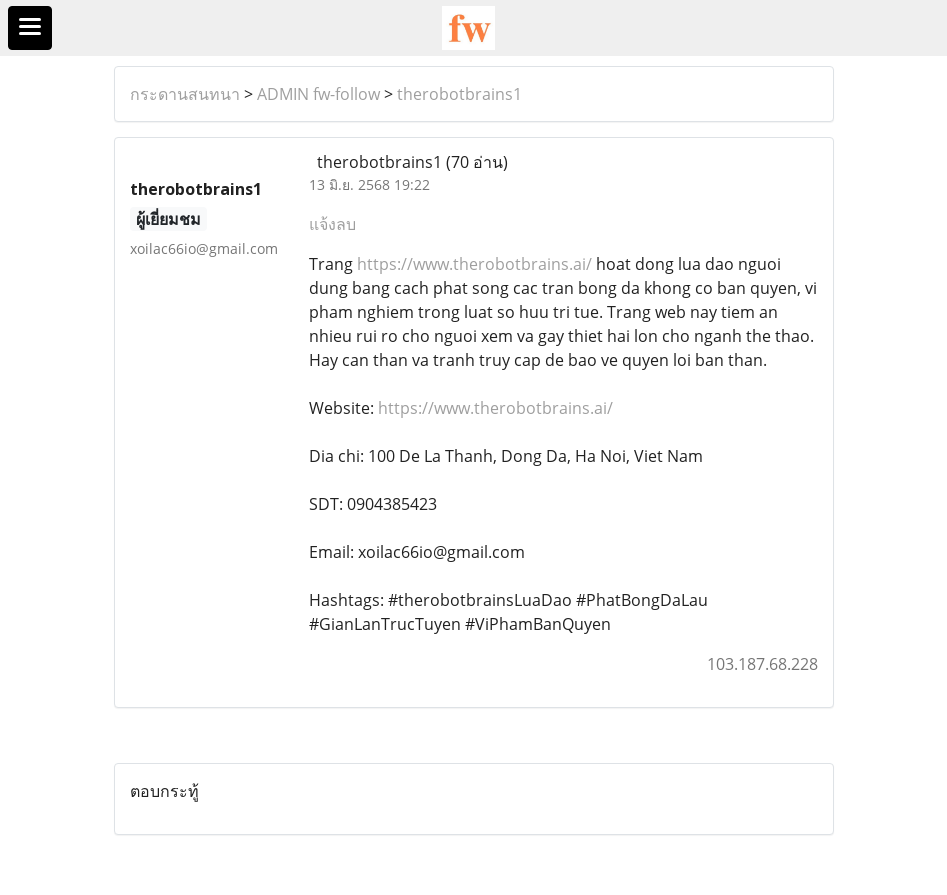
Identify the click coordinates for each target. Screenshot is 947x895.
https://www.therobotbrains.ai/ (474, 264)
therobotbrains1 (459, 94)
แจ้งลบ (332, 224)
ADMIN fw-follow (318, 94)
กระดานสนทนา (185, 94)
